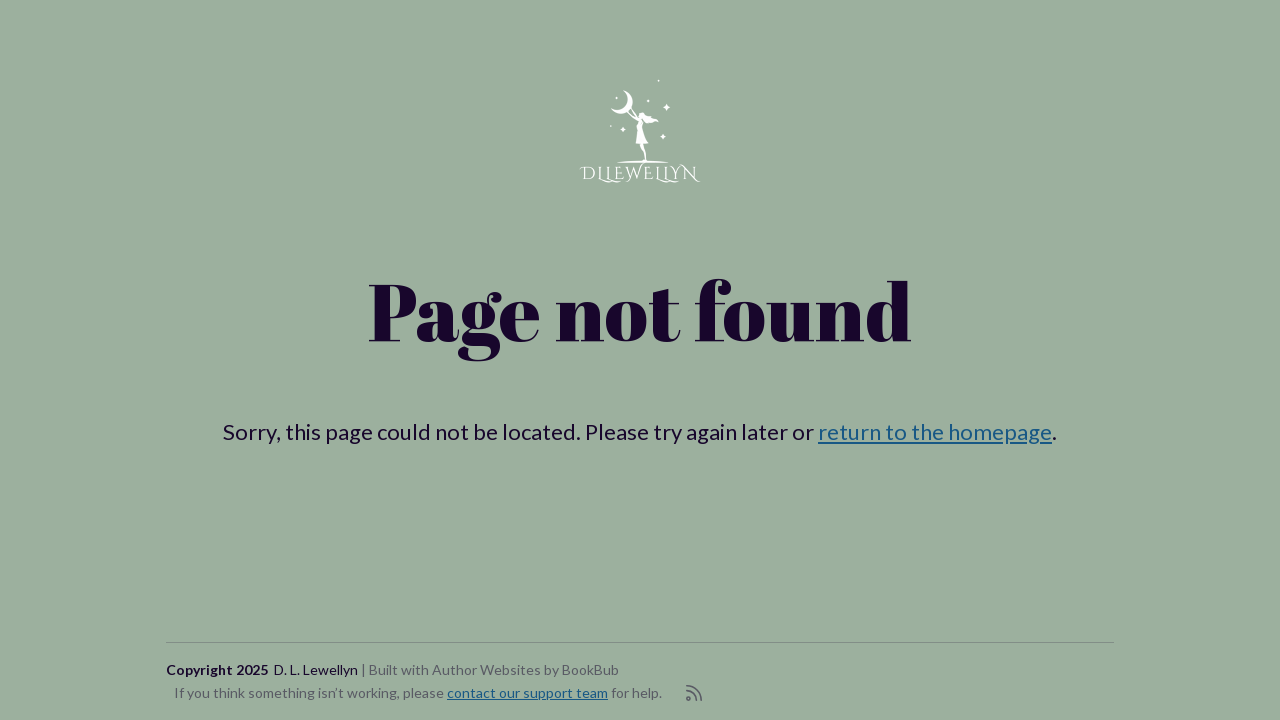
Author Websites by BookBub (525, 669)
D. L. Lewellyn (316, 669)
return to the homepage (935, 431)
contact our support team (527, 692)
